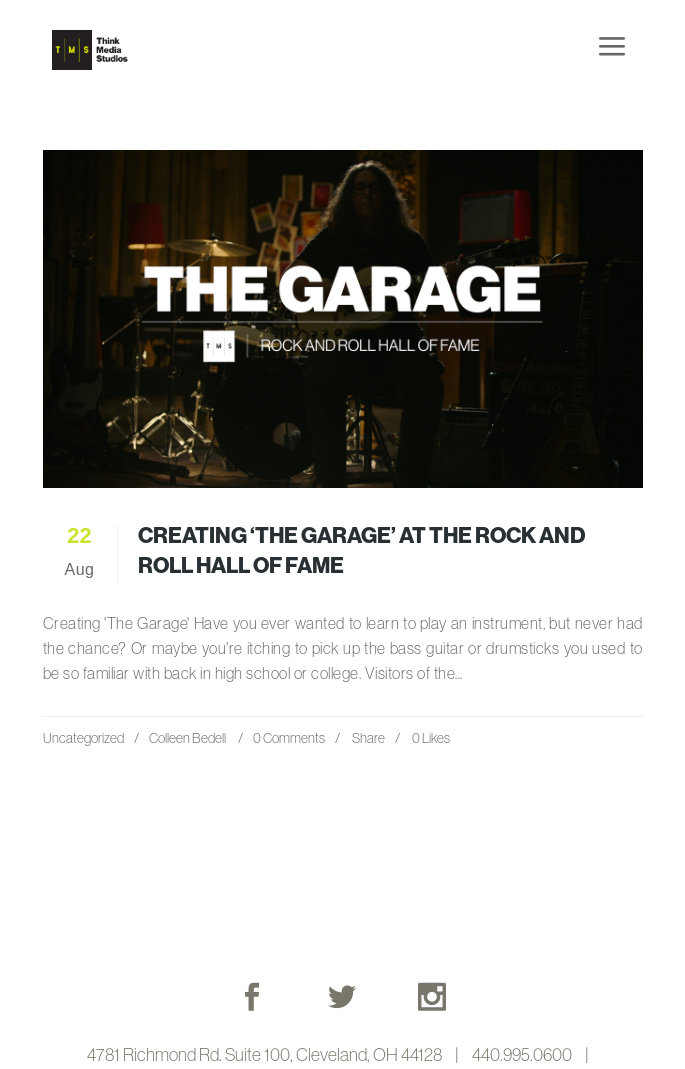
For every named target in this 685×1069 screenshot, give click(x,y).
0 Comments (289, 738)
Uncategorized (83, 738)
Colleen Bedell (187, 738)
